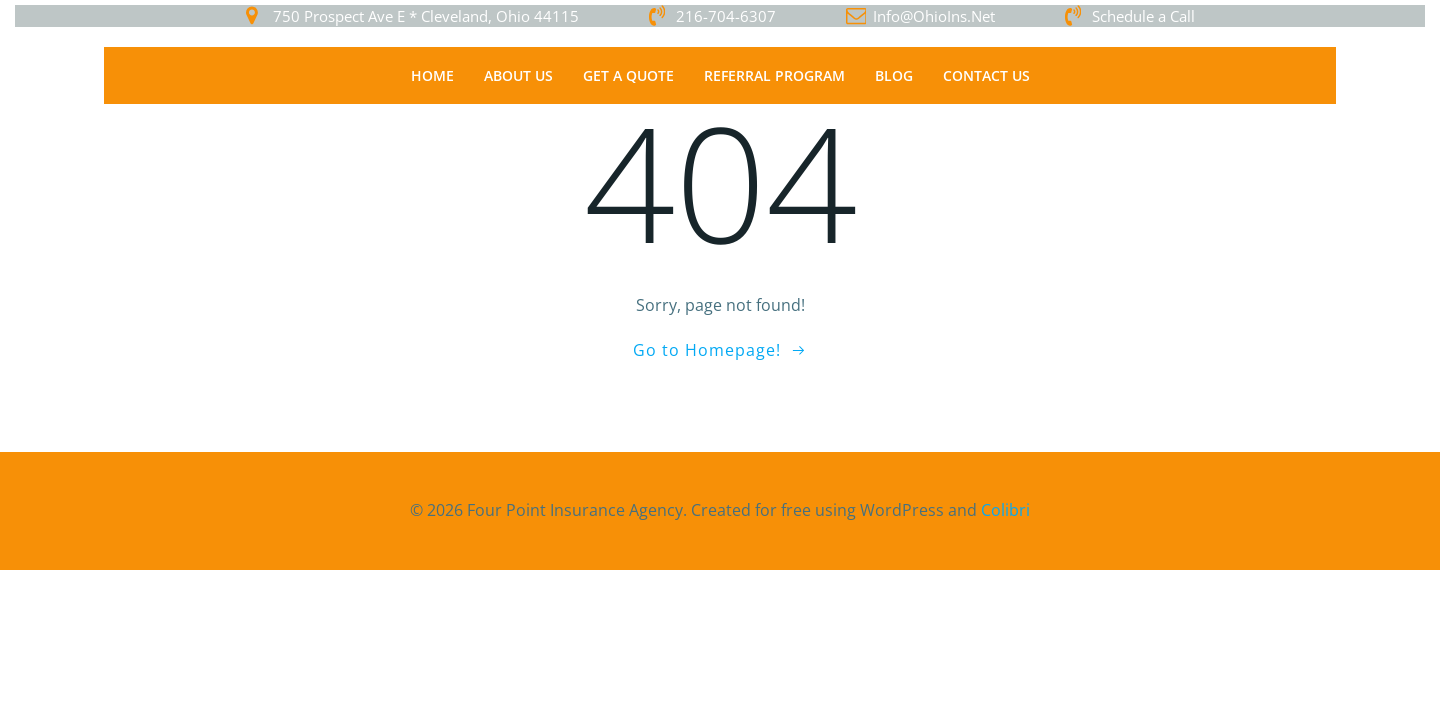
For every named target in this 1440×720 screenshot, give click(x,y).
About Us (518, 75)
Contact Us (986, 75)
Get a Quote (628, 75)
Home (432, 75)
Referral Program (774, 75)
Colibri (1005, 510)
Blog (894, 75)
